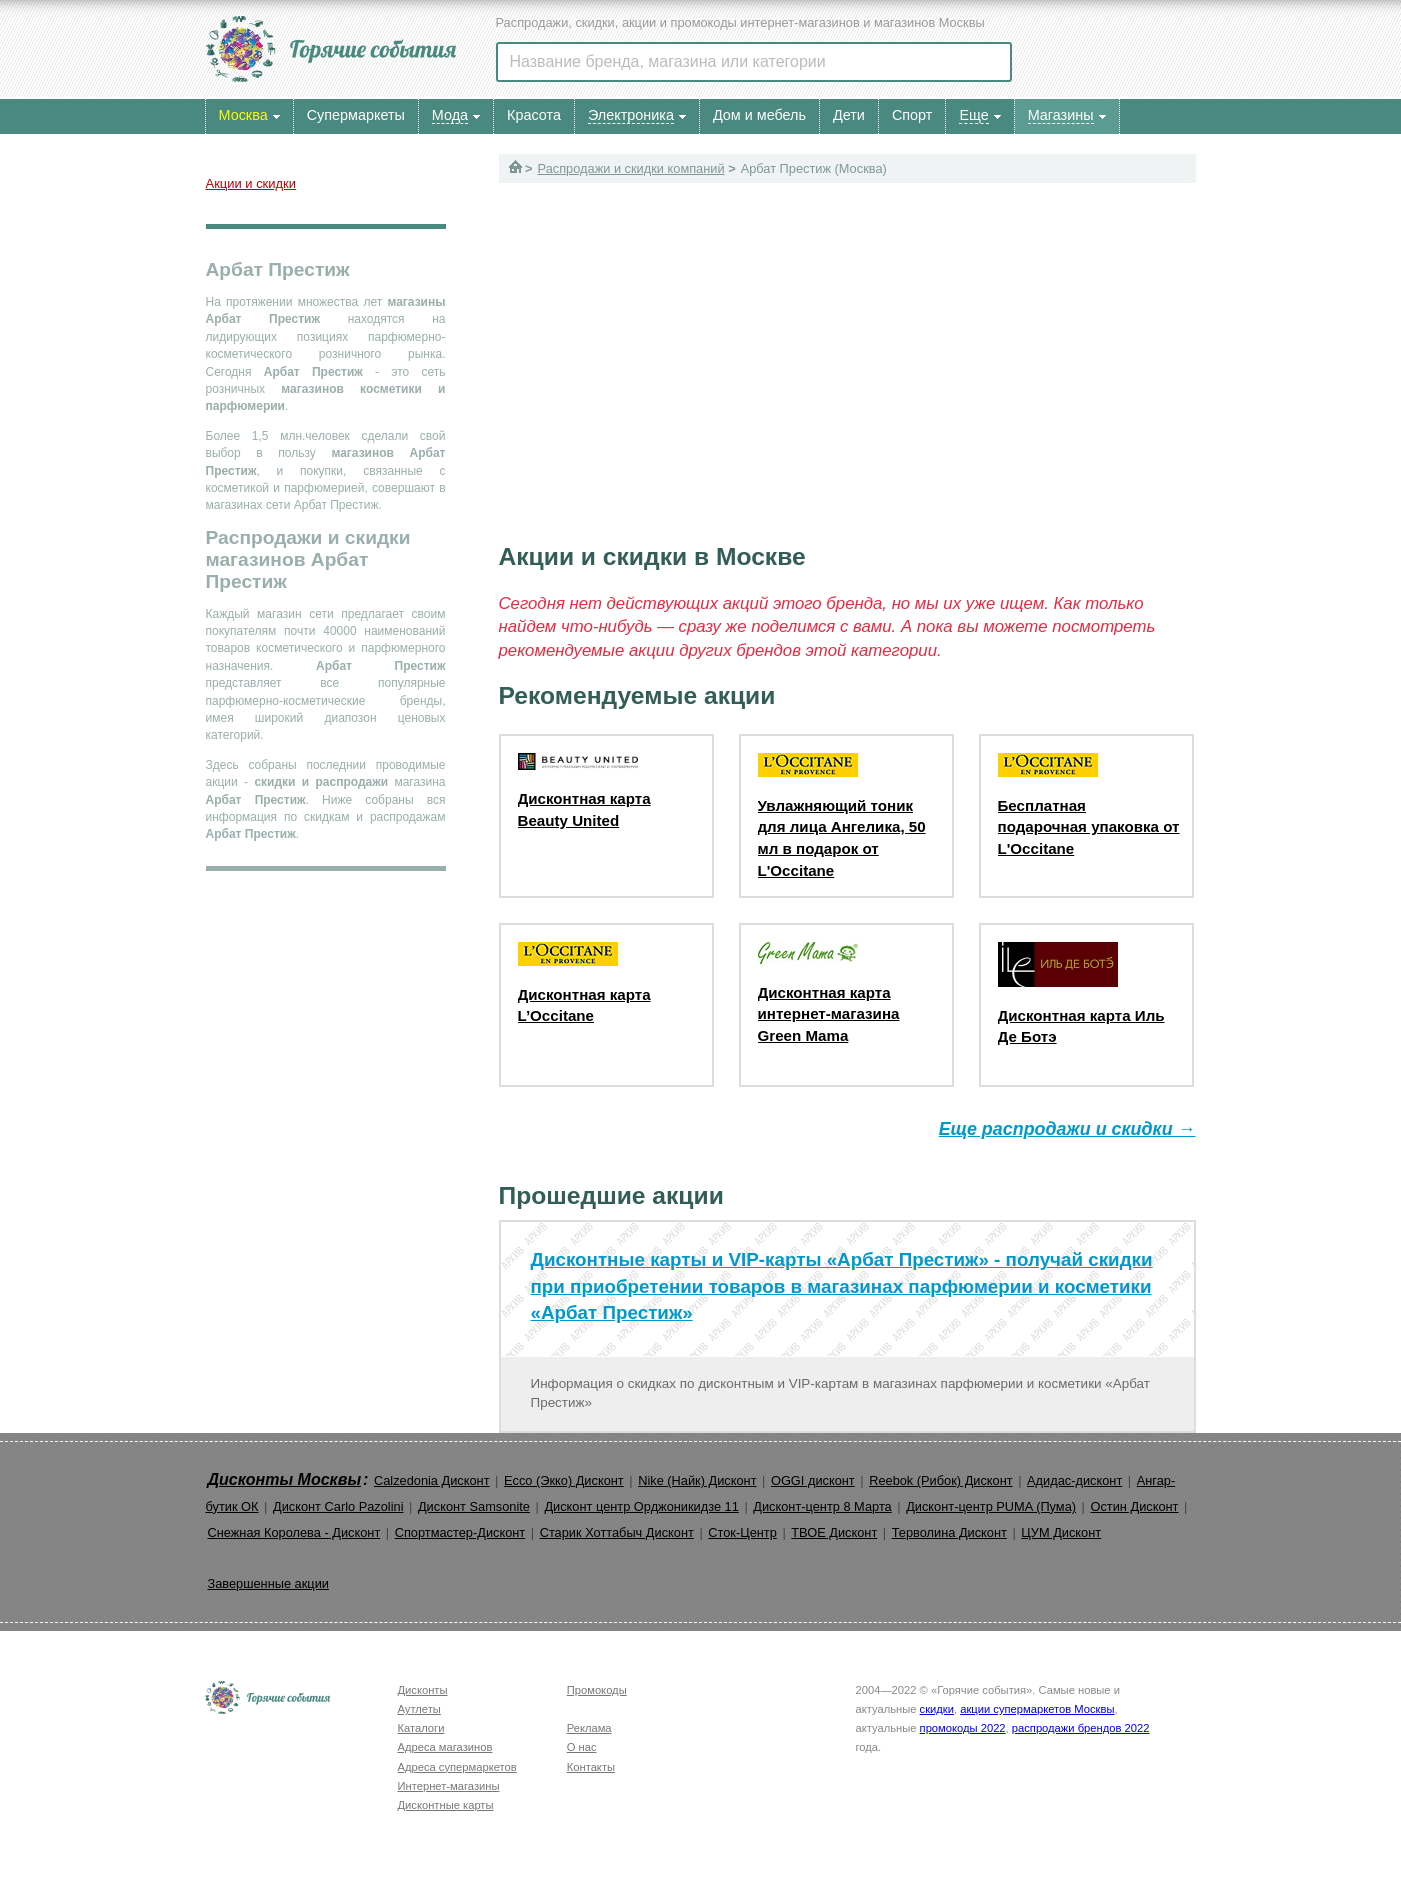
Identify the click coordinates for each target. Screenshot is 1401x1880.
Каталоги (421, 1728)
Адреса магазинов (445, 1747)
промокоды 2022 (963, 1728)
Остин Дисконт (1134, 1506)
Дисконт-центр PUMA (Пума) (991, 1506)
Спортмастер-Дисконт (460, 1532)
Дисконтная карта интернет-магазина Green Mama (829, 1014)
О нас (582, 1747)
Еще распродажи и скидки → (1067, 1129)
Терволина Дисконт (949, 1532)
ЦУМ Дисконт (1061, 1532)
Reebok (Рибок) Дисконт (940, 1480)
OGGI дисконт (813, 1480)
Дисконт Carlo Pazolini (338, 1506)
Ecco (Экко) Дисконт (564, 1480)
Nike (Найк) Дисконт (697, 1480)
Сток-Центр (742, 1532)
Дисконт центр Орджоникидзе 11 (641, 1506)
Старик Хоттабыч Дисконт (617, 1532)
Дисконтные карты (446, 1805)
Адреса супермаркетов (457, 1767)
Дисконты (423, 1690)
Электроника (631, 115)
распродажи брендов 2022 (1081, 1728)
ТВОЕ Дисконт (834, 1532)
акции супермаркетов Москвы (1037, 1709)
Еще (973, 115)
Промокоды (597, 1690)
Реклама (589, 1728)
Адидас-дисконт (1074, 1480)
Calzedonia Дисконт (432, 1480)
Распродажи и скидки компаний (631, 168)
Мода (450, 115)
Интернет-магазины (449, 1786)
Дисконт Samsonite (474, 1506)
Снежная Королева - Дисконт (294, 1532)
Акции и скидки (251, 183)
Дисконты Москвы (285, 1479)
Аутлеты (419, 1709)
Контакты (591, 1767)
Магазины (1061, 115)
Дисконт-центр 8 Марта (822, 1506)
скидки (937, 1709)
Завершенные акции (268, 1583)
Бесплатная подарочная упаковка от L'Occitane (1089, 827)
